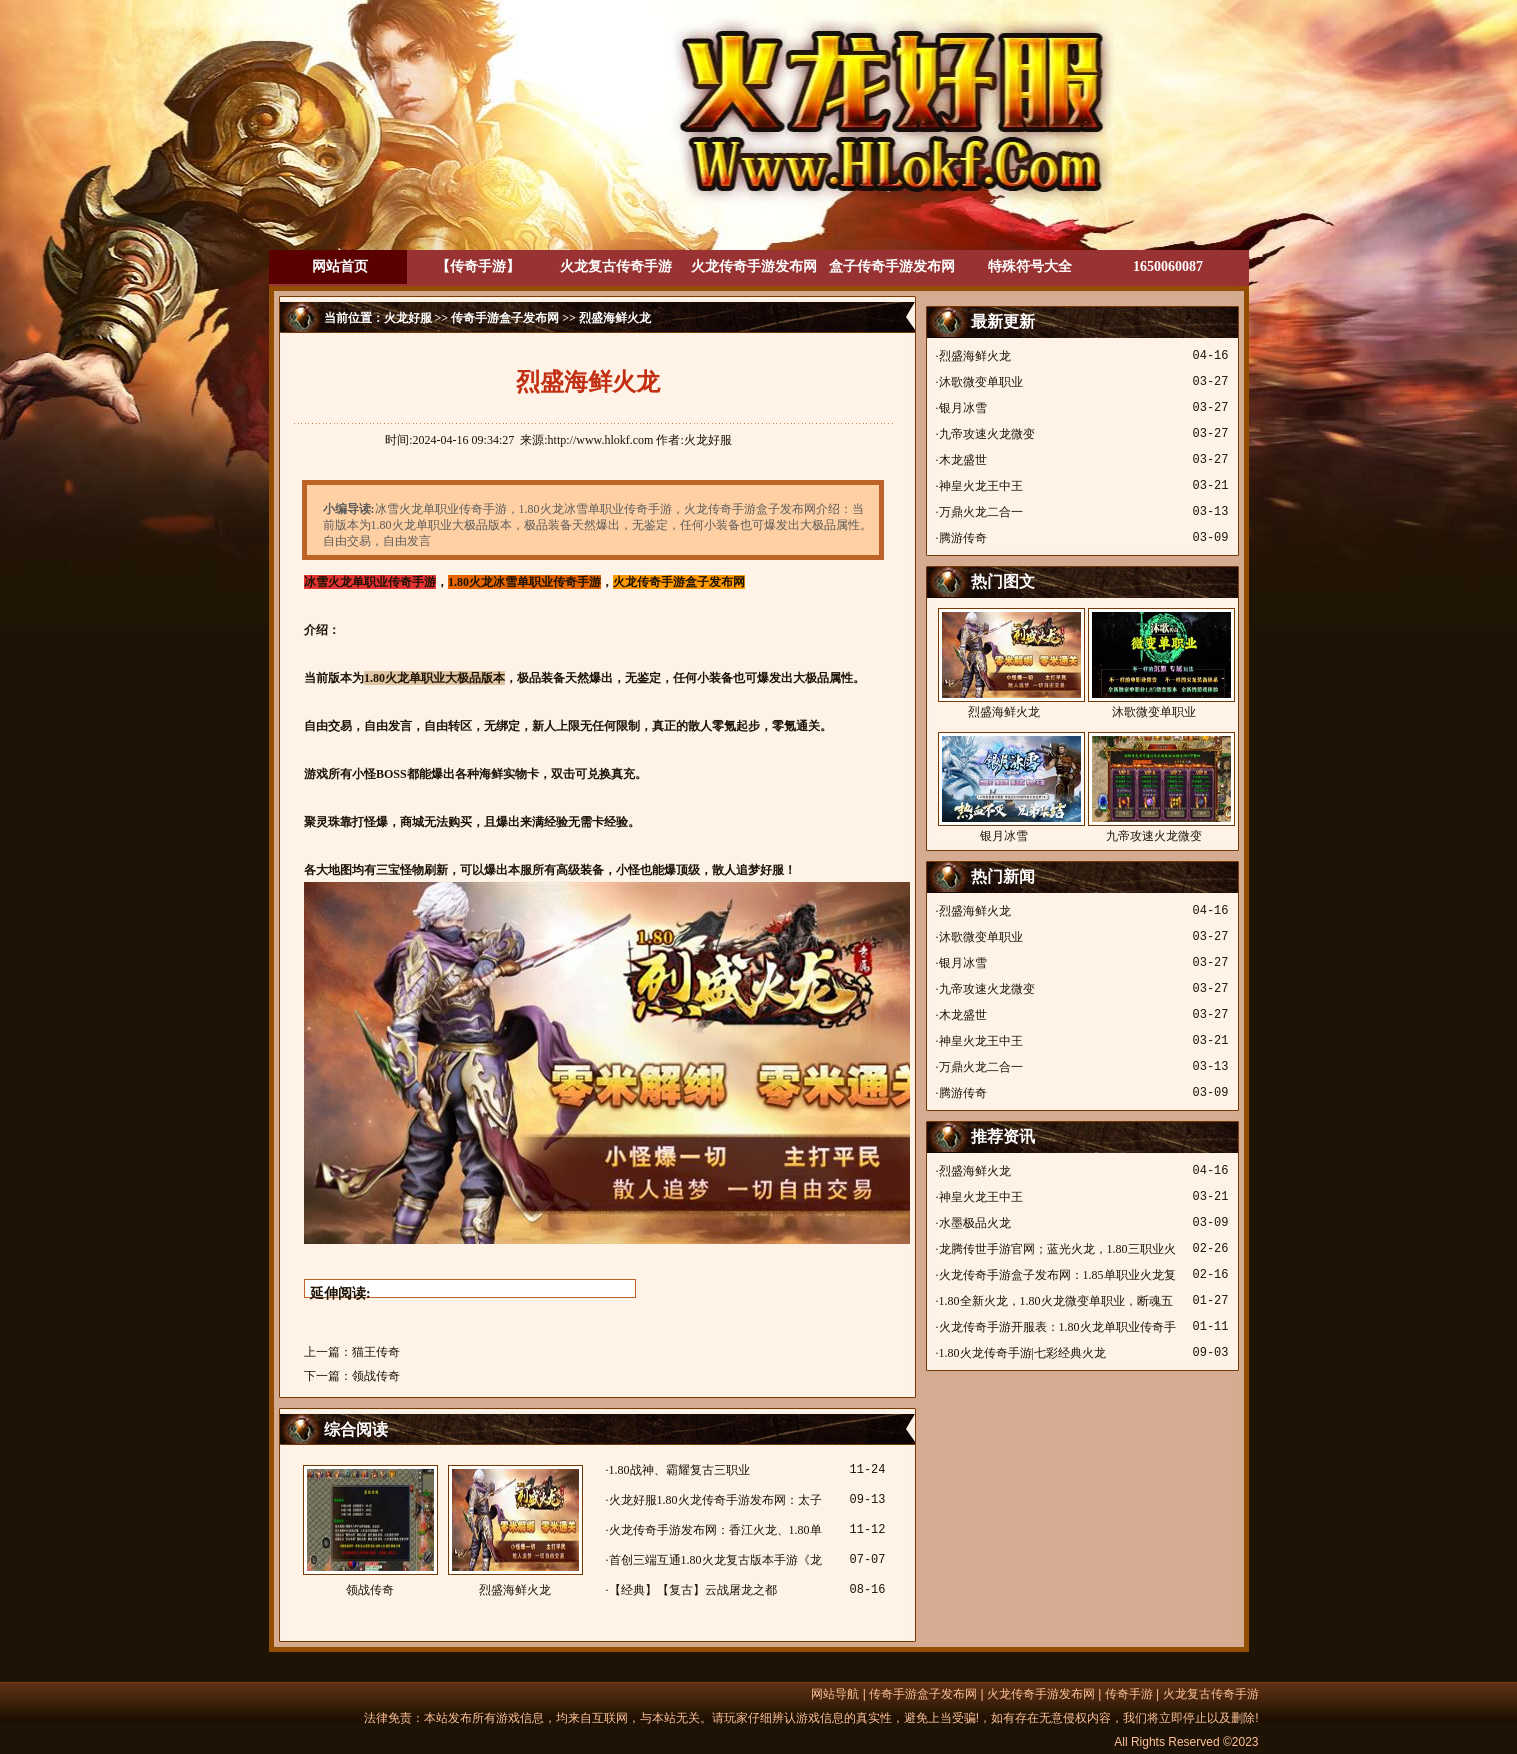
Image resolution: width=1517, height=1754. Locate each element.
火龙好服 (408, 318)
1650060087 (1168, 266)
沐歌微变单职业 (981, 382)
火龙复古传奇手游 (616, 266)
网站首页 (340, 266)
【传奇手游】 (478, 266)
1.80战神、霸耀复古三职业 (679, 1470)
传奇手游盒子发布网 (505, 318)
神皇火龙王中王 (981, 486)
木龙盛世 (963, 460)
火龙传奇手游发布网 (754, 266)
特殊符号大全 (1030, 266)
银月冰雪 (963, 408)
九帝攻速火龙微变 (987, 434)
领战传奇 (376, 1376)
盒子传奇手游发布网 (892, 266)
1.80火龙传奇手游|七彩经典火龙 (1022, 1353)
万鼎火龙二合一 (981, 512)
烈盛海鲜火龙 (515, 1531)
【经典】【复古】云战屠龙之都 (693, 1590)
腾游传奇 (963, 538)
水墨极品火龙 (975, 1223)
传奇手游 (1129, 1694)
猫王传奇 (376, 1352)
